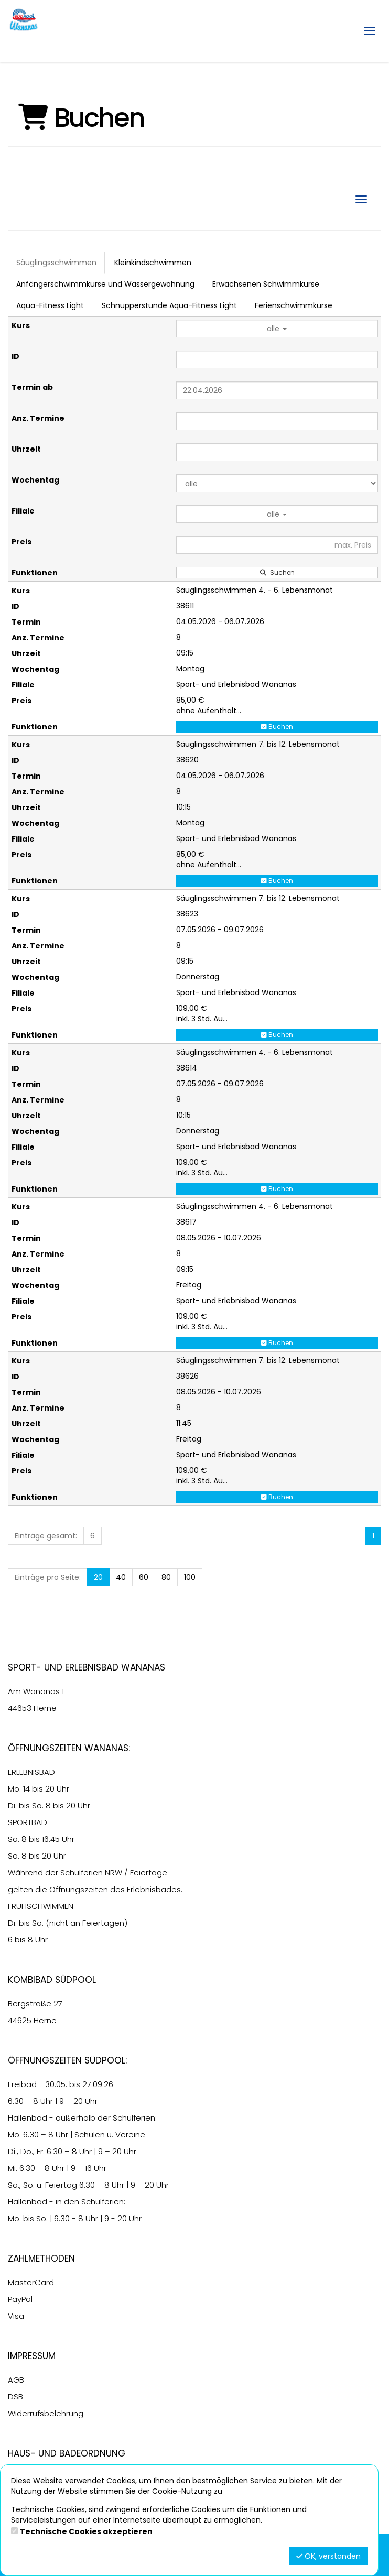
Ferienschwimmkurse (293, 305)
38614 (186, 1068)
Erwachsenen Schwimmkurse (265, 284)
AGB (16, 2379)
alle (277, 328)
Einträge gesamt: (46, 1536)
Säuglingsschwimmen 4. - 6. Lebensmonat (254, 590)
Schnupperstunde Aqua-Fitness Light (169, 305)
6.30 (16, 2100)
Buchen (277, 726)
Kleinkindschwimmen (152, 262)
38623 (187, 914)
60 (143, 1577)
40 (121, 1577)
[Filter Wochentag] (277, 483)
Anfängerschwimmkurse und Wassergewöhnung (105, 284)
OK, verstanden (328, 2556)
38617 (186, 1222)
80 (166, 1577)
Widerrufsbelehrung (45, 2413)
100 (190, 1577)
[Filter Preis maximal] (277, 545)
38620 (187, 760)
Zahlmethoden (41, 2258)
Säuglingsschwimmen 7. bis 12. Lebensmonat (258, 744)
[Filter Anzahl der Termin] (277, 421)
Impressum (32, 2356)
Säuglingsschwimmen (56, 262)
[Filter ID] (277, 359)
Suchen (277, 572)
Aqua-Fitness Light (50, 305)
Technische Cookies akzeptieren (86, 2531)
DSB (15, 2396)
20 (98, 1577)
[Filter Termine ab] (277, 390)
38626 (187, 1376)
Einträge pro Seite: (48, 1577)
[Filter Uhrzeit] (277, 452)
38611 (185, 606)
